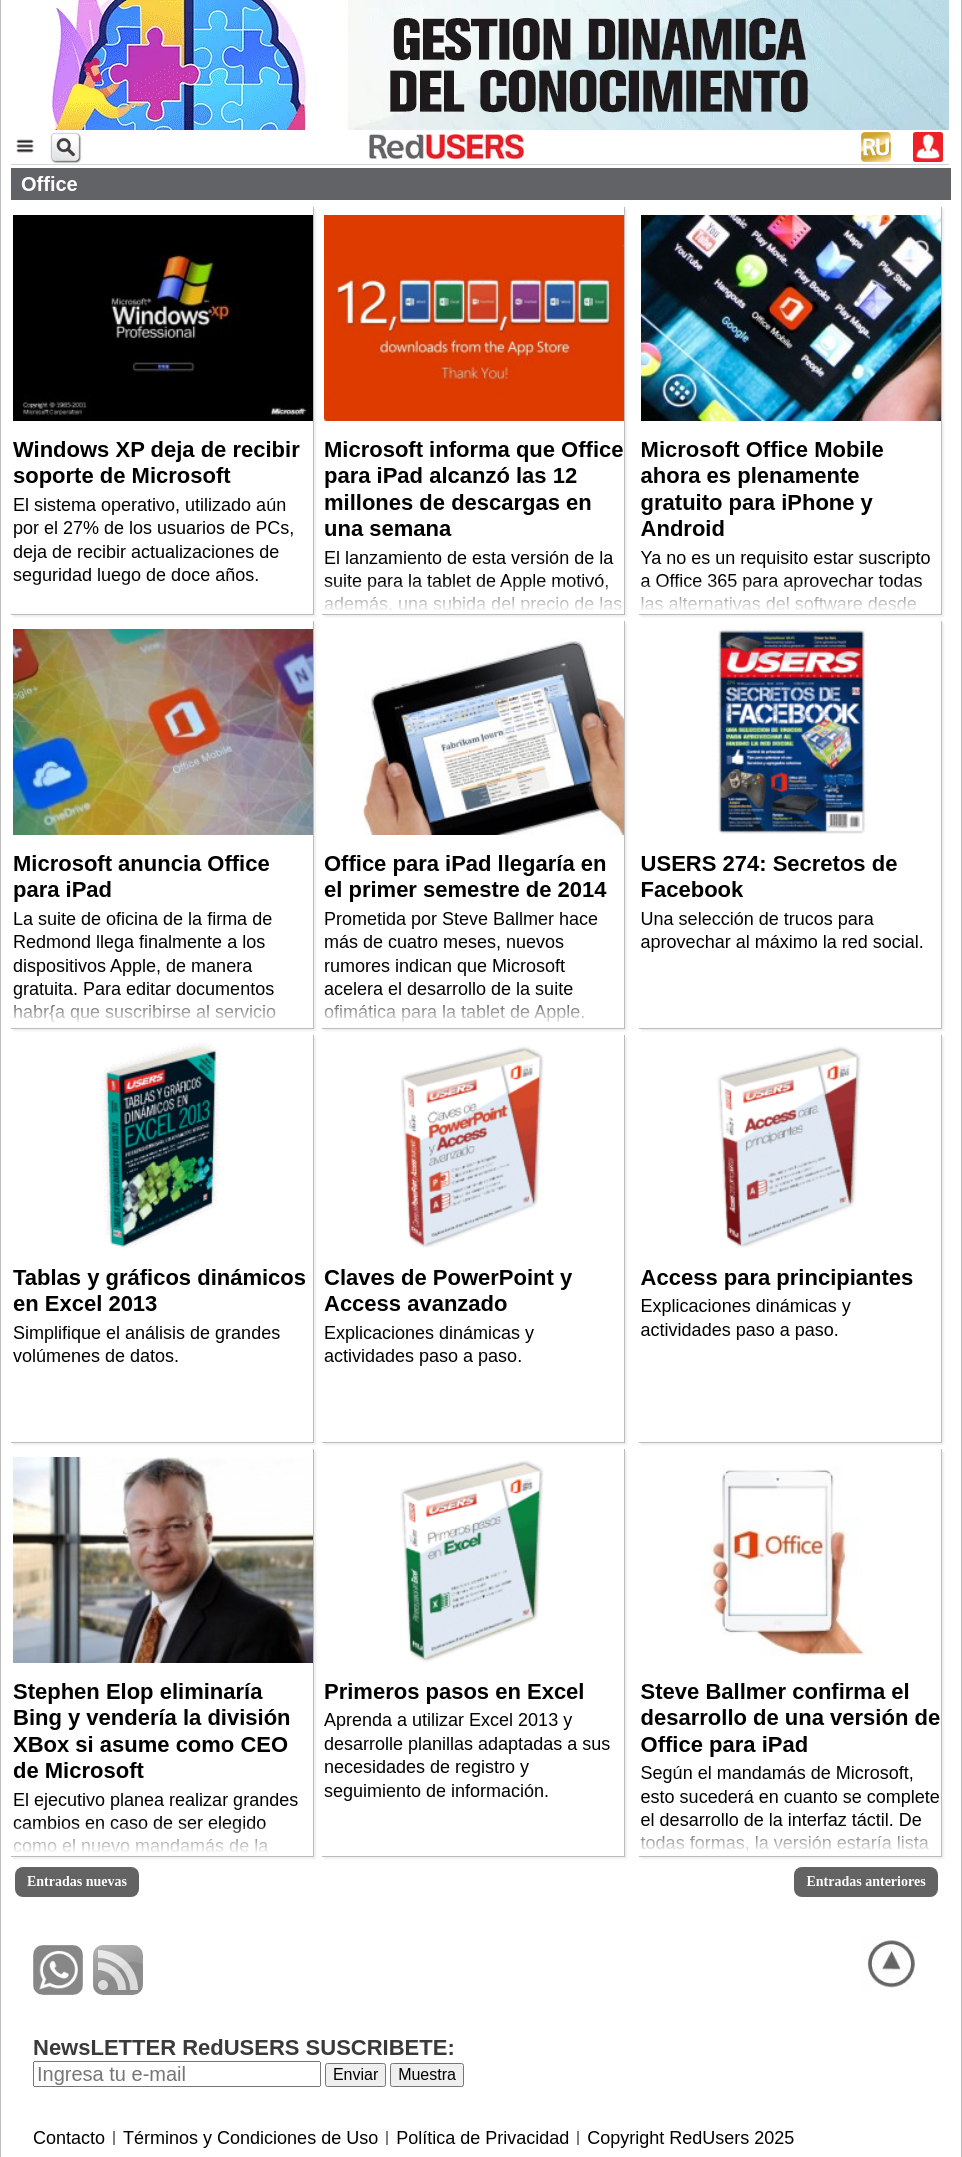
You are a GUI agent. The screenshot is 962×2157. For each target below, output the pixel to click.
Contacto (69, 2138)
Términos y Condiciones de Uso (250, 2138)
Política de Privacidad (482, 2138)
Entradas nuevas (77, 1881)
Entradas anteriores (865, 1881)
